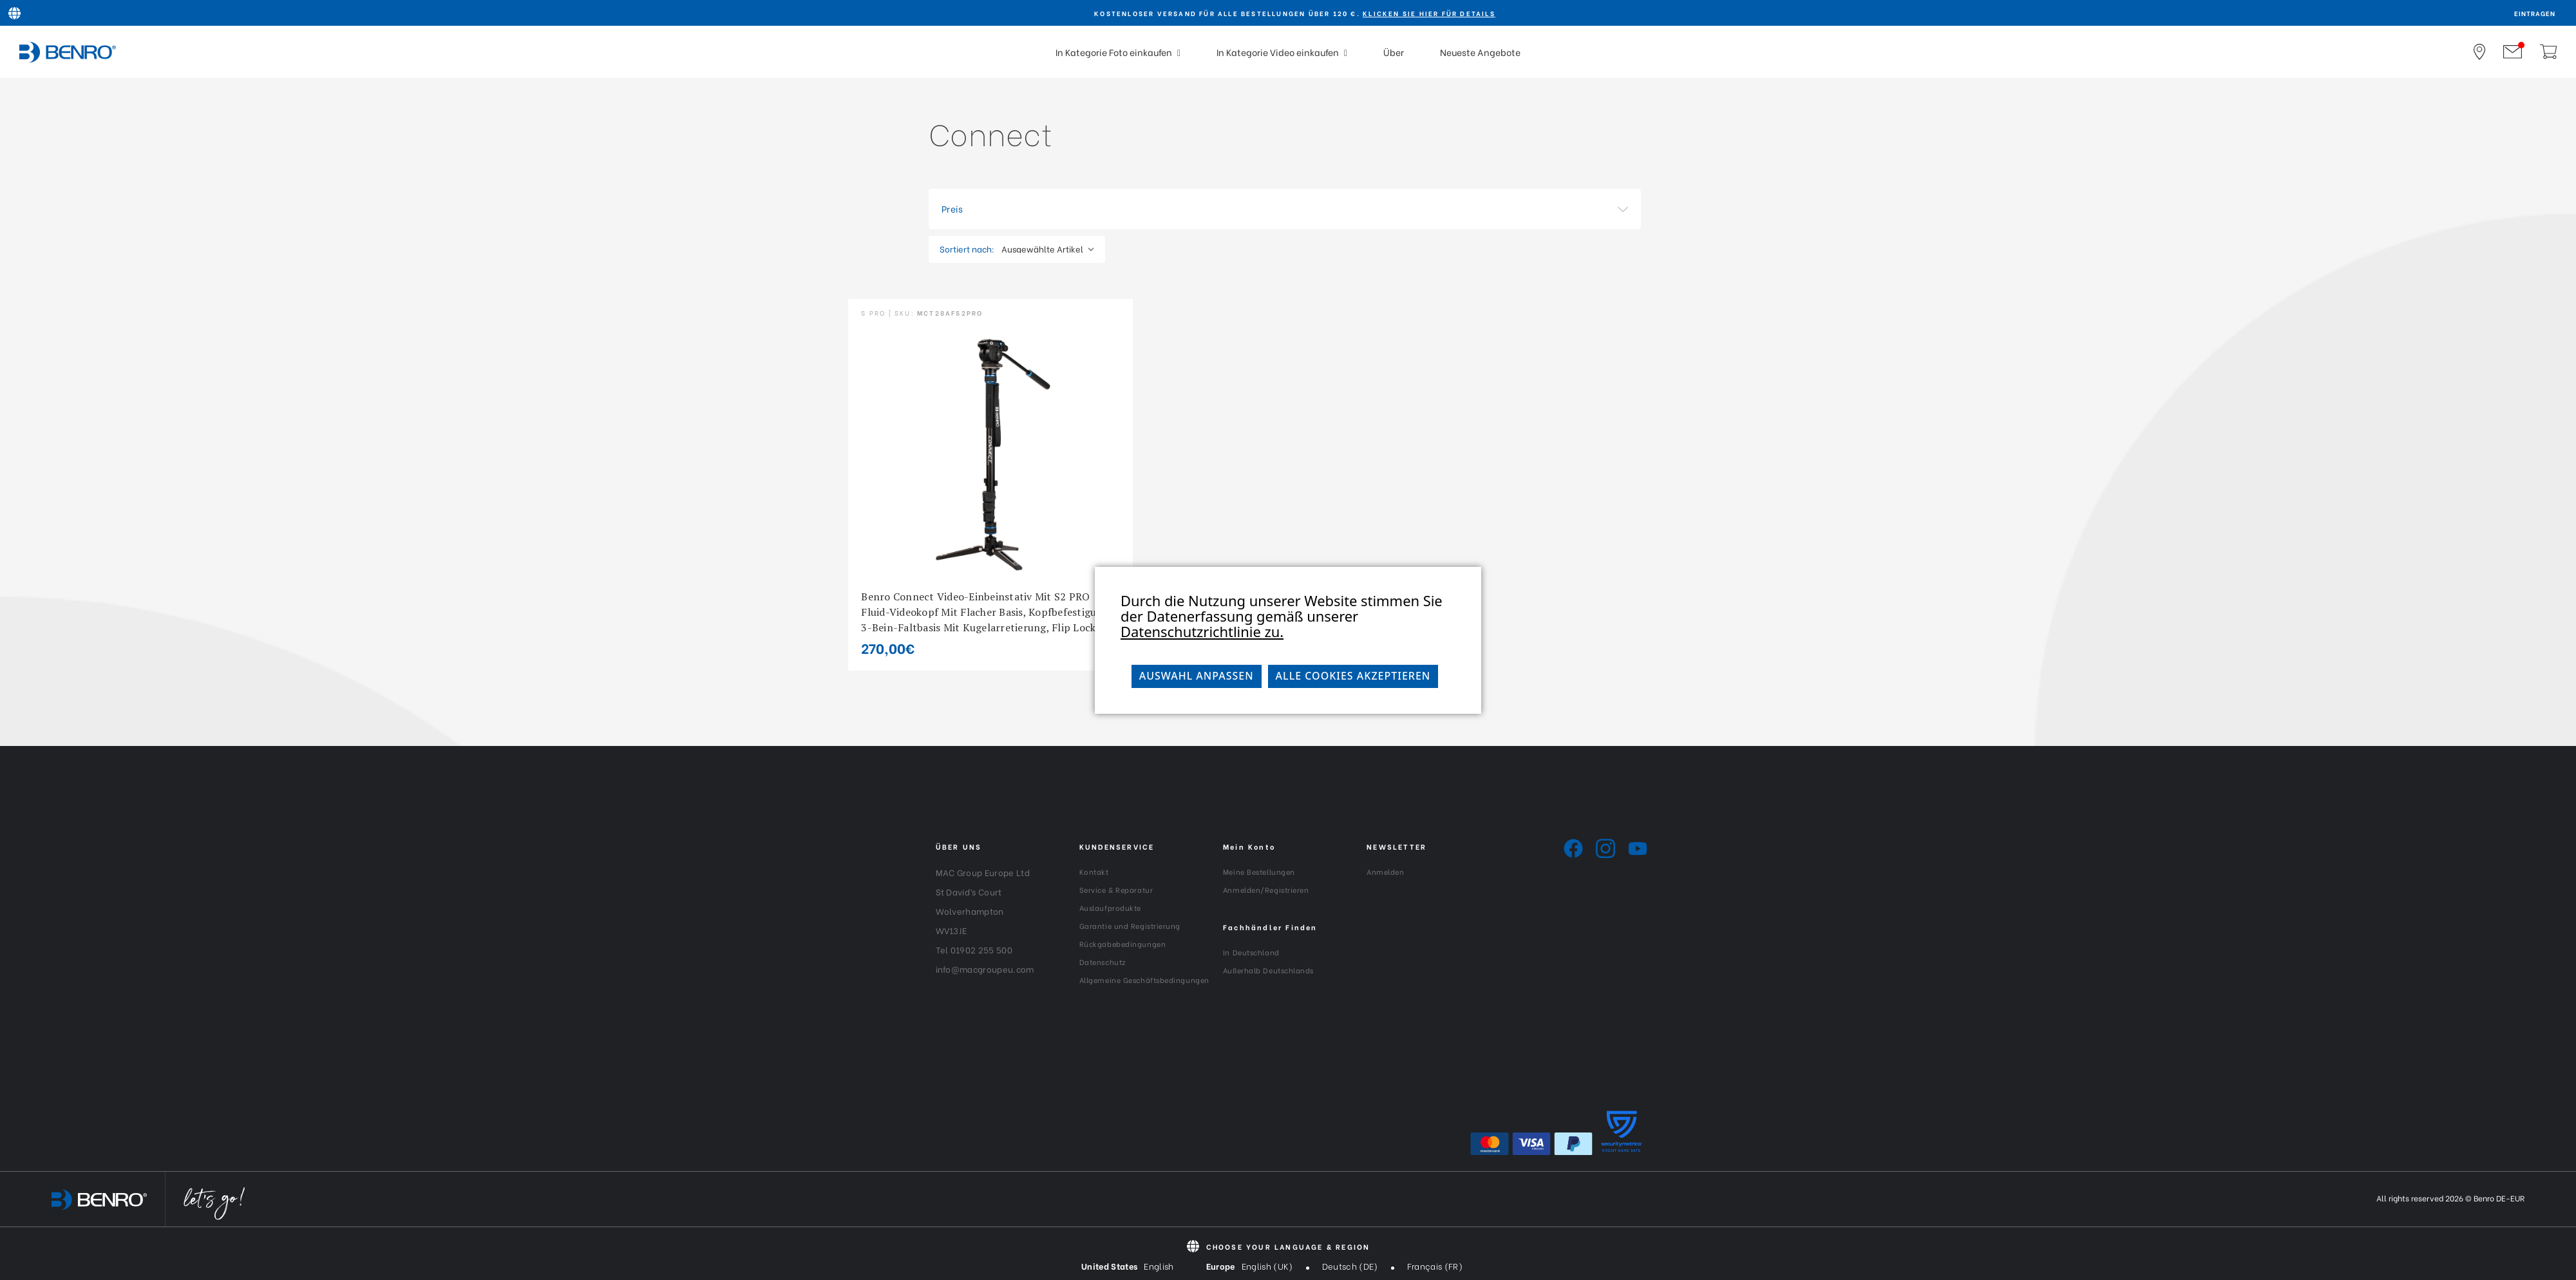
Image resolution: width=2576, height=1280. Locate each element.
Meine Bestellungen (1259, 871)
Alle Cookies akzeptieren (1353, 676)
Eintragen (2534, 13)
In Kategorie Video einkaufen (1282, 52)
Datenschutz (1102, 962)
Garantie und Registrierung (1129, 926)
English (1158, 1265)
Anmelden (1385, 871)
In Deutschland (1251, 952)
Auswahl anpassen (1196, 676)
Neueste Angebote (1480, 52)
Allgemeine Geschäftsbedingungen (1144, 980)
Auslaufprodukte (1110, 908)
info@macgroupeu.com (985, 968)
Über (1393, 52)
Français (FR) (1435, 1265)
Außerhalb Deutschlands (1268, 970)
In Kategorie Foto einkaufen (1118, 52)
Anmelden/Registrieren (1266, 889)
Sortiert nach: (967, 248)
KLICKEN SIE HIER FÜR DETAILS (1429, 13)
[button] (1285, 208)
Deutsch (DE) (1350, 1265)
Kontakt (1094, 871)
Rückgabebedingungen (1122, 944)
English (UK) (1267, 1265)
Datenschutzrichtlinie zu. (1202, 631)
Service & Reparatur (1116, 889)
